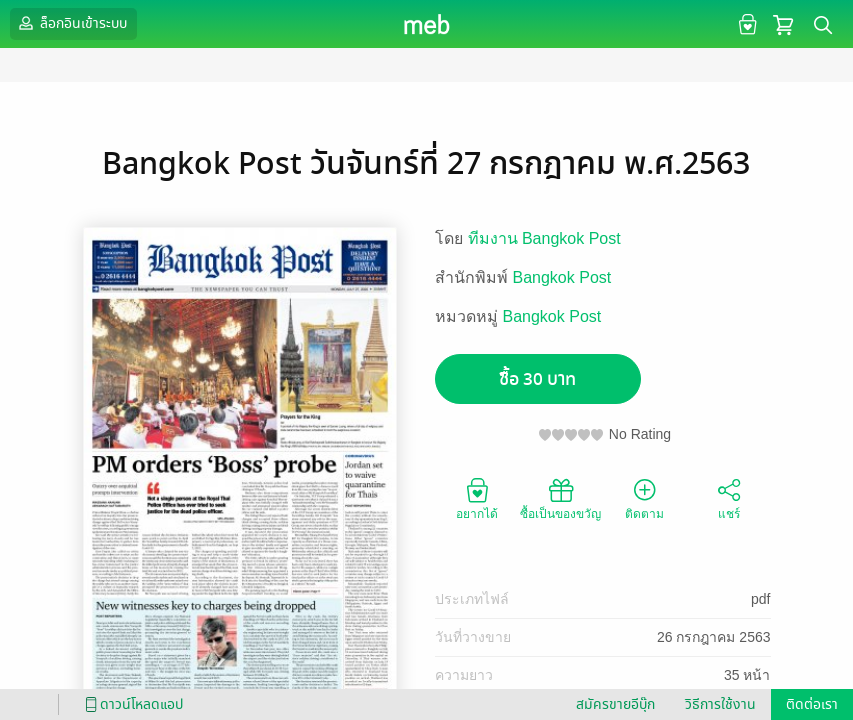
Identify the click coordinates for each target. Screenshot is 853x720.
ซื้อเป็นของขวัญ (560, 498)
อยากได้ (477, 498)
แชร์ (729, 498)
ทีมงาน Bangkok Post (544, 238)
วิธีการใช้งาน (720, 704)
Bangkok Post (562, 277)
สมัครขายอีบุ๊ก (615, 704)
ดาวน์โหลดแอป (131, 704)
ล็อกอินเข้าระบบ (71, 23)
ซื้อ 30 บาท (537, 379)
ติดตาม (644, 498)
